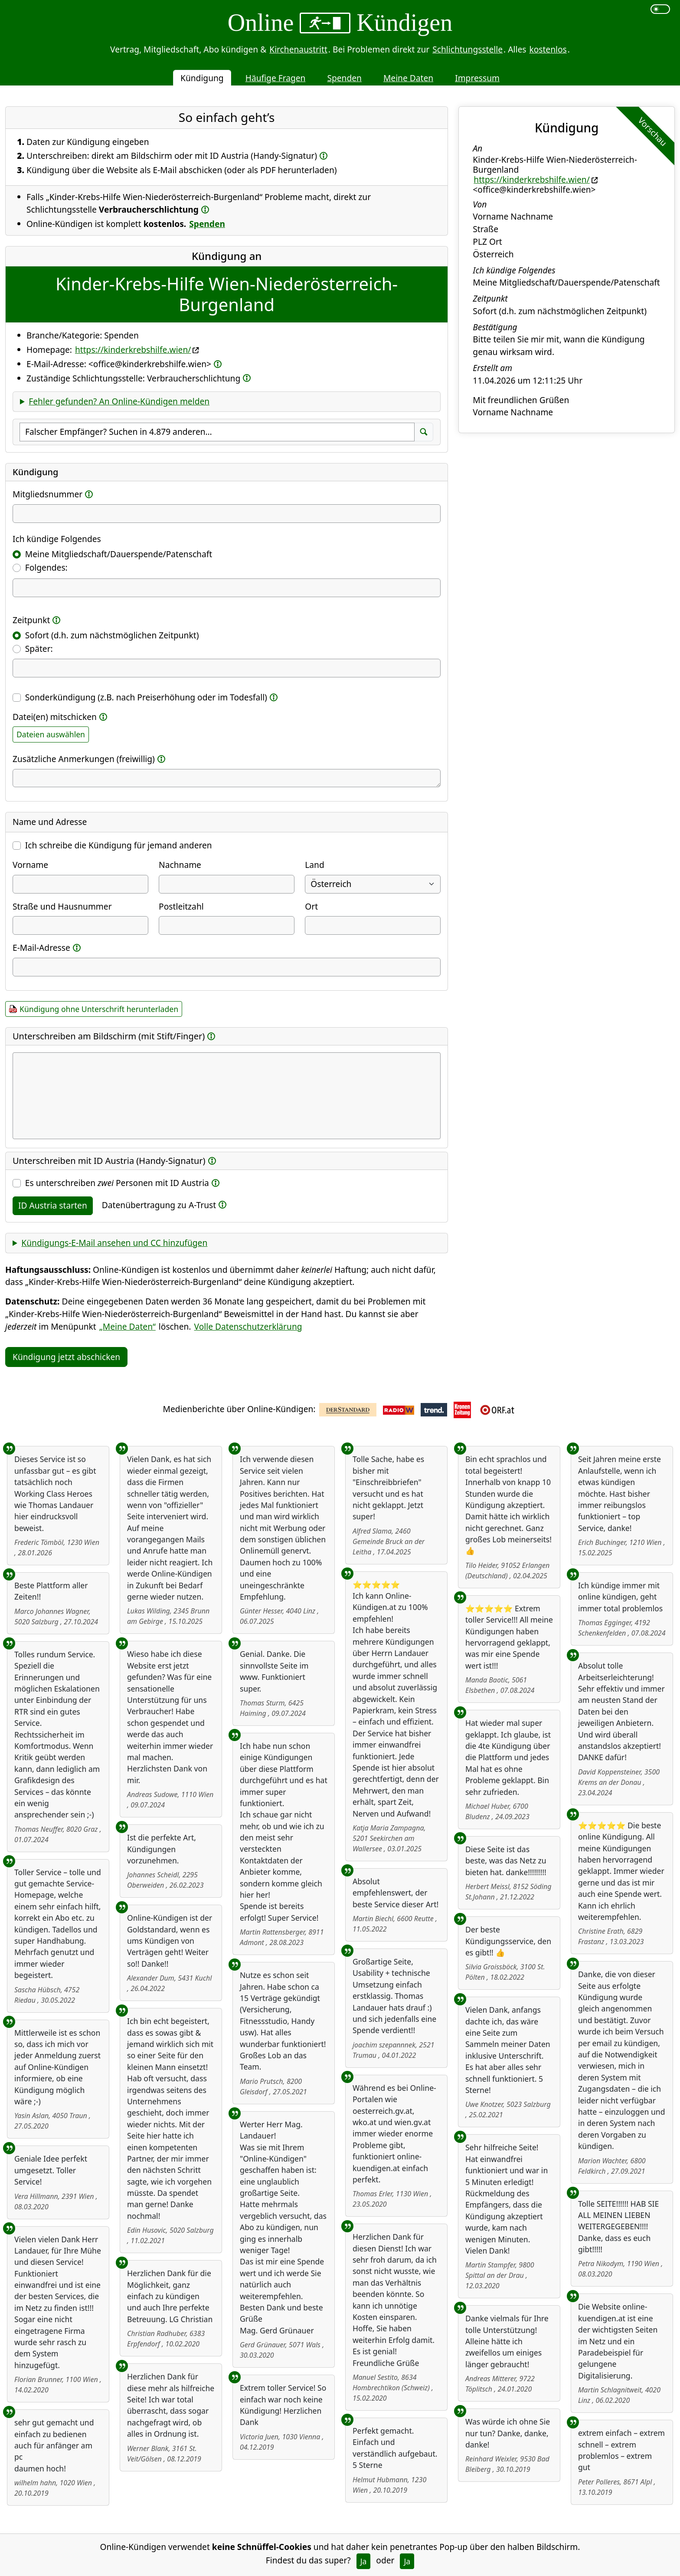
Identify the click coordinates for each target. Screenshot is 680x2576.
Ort (311, 906)
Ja (363, 2561)
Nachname (180, 865)
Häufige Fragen (275, 78)
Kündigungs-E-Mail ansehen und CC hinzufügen (114, 1243)
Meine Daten (408, 78)
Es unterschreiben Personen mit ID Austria (117, 1183)
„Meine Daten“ (127, 1326)
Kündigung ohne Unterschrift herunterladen (99, 1009)
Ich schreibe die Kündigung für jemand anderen (118, 845)
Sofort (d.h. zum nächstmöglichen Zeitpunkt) (112, 635)
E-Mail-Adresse (41, 947)
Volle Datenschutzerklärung (248, 1326)
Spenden (344, 78)
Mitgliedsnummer (47, 494)
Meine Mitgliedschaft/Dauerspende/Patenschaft (118, 554)
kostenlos (547, 49)
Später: (39, 648)
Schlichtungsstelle (467, 49)
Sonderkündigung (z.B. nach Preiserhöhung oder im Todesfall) (146, 697)
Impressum (477, 78)
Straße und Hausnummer (62, 906)
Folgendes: (46, 567)
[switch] (660, 9)
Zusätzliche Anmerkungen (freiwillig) (84, 759)
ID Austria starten (52, 1205)
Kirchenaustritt (298, 49)
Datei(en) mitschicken (55, 717)
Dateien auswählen (50, 734)
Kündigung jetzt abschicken (66, 1357)
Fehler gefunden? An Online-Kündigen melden (119, 401)
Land (314, 865)
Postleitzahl (181, 906)
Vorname (30, 865)
